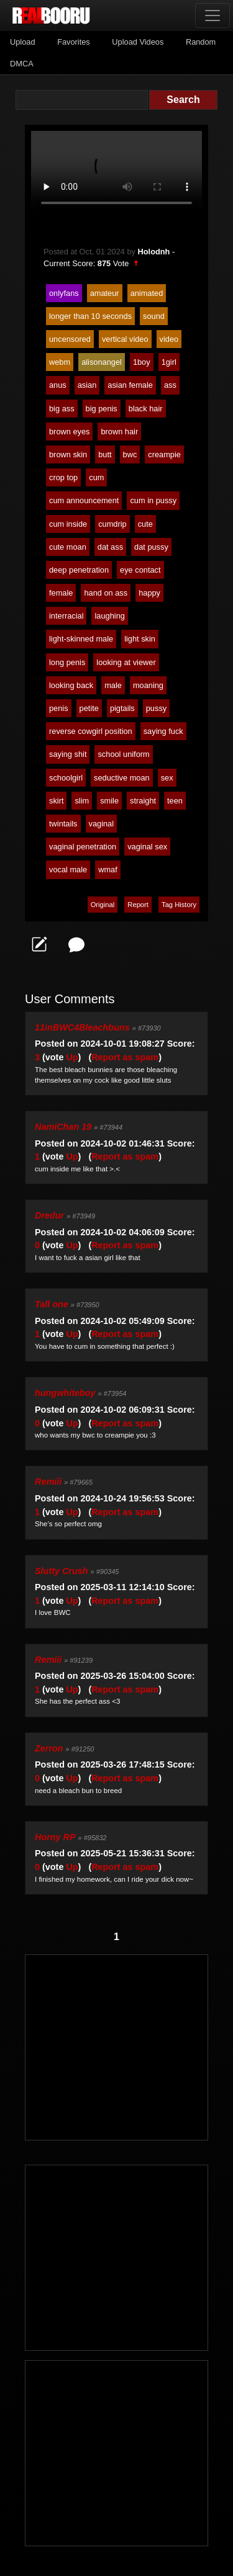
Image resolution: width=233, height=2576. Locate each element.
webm (59, 362)
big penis (101, 408)
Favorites (73, 42)
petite (89, 708)
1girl (169, 362)
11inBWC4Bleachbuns (82, 1027)
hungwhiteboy (65, 1393)
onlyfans (64, 293)
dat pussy (151, 547)
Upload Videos (137, 42)
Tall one (51, 1304)
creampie (164, 454)
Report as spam (124, 1057)
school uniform (123, 754)
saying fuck (163, 731)
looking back (71, 685)
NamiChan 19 (63, 1127)
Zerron (49, 1748)
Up (72, 1057)
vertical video (125, 339)
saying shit (67, 754)
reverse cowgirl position (90, 731)
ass (170, 385)
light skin (139, 638)
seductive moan (122, 777)
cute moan (67, 547)
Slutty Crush (61, 1571)
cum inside (68, 524)
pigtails (122, 708)
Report (137, 904)
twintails (63, 823)
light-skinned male (81, 638)
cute (145, 524)
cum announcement (84, 500)
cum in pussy (153, 500)
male (113, 685)
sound (154, 316)
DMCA (22, 63)
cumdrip (112, 524)
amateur (104, 293)
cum (96, 477)
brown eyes (69, 431)
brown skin (68, 454)
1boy (141, 362)
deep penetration (79, 570)
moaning (148, 685)
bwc (130, 454)
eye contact (140, 570)
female (61, 592)
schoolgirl (66, 777)
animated (146, 293)
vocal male (68, 869)
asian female (130, 385)
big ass (62, 408)
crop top (63, 477)
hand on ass (105, 592)
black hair (146, 408)
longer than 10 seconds (90, 316)
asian (87, 385)
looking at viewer (125, 662)
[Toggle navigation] (212, 15)
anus (57, 385)
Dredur (49, 1215)
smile (109, 800)
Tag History (179, 904)
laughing (109, 615)
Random (201, 42)
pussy (156, 708)
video (169, 339)
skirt (56, 800)
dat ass (110, 547)
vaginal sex (147, 846)
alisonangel (101, 362)
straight (143, 800)
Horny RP (55, 1837)
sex (167, 777)
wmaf (107, 869)
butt (104, 454)
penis (58, 708)
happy (149, 592)
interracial (66, 615)
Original (103, 904)
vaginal (101, 823)
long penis (67, 662)
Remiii (48, 1482)
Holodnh (154, 251)
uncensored (70, 339)
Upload (22, 42)
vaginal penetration (82, 846)
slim (82, 800)
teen (175, 800)
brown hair (119, 431)
